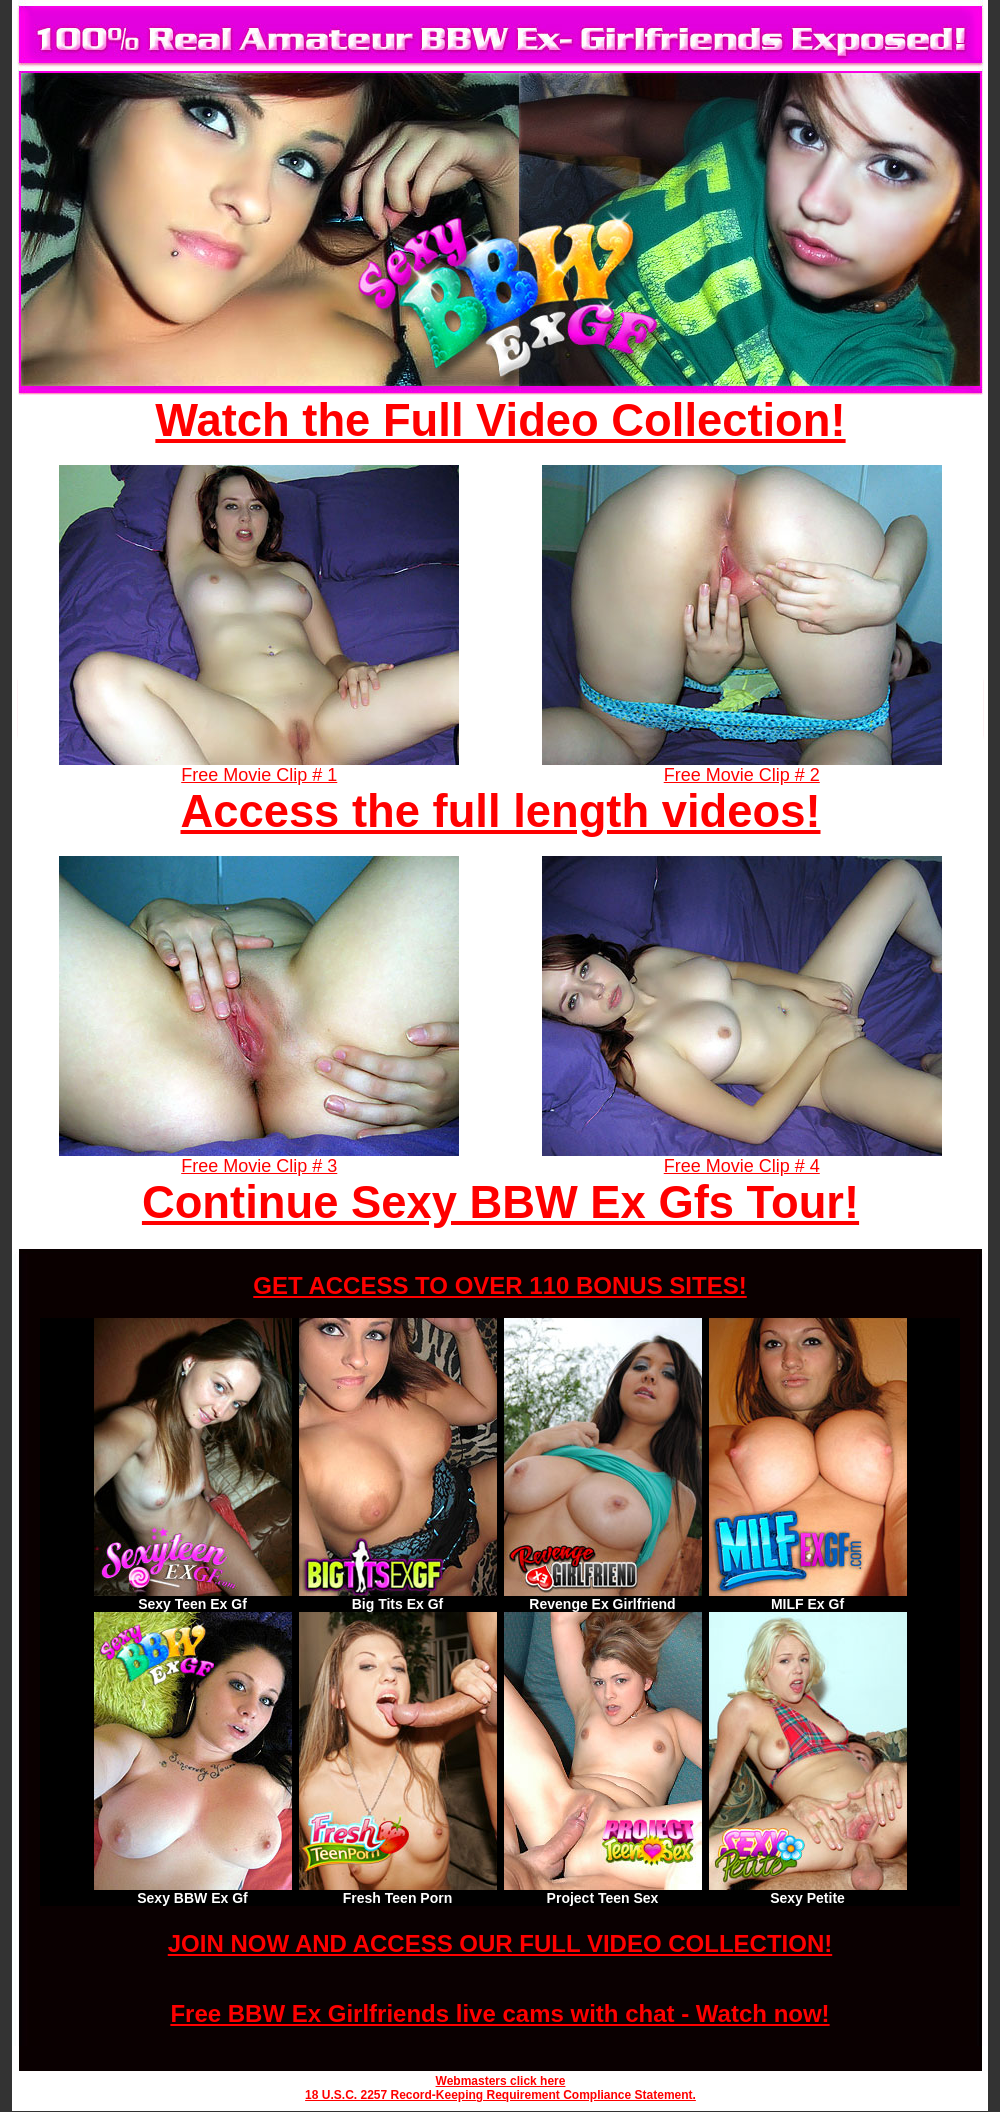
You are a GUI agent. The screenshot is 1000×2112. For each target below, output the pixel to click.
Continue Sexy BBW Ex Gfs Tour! (500, 1202)
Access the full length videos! (501, 811)
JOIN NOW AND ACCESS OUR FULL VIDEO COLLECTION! (500, 1943)
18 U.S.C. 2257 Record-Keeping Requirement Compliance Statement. (500, 2095)
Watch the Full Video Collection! (500, 420)
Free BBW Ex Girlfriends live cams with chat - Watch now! (499, 2013)
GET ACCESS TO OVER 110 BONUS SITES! (499, 1285)
